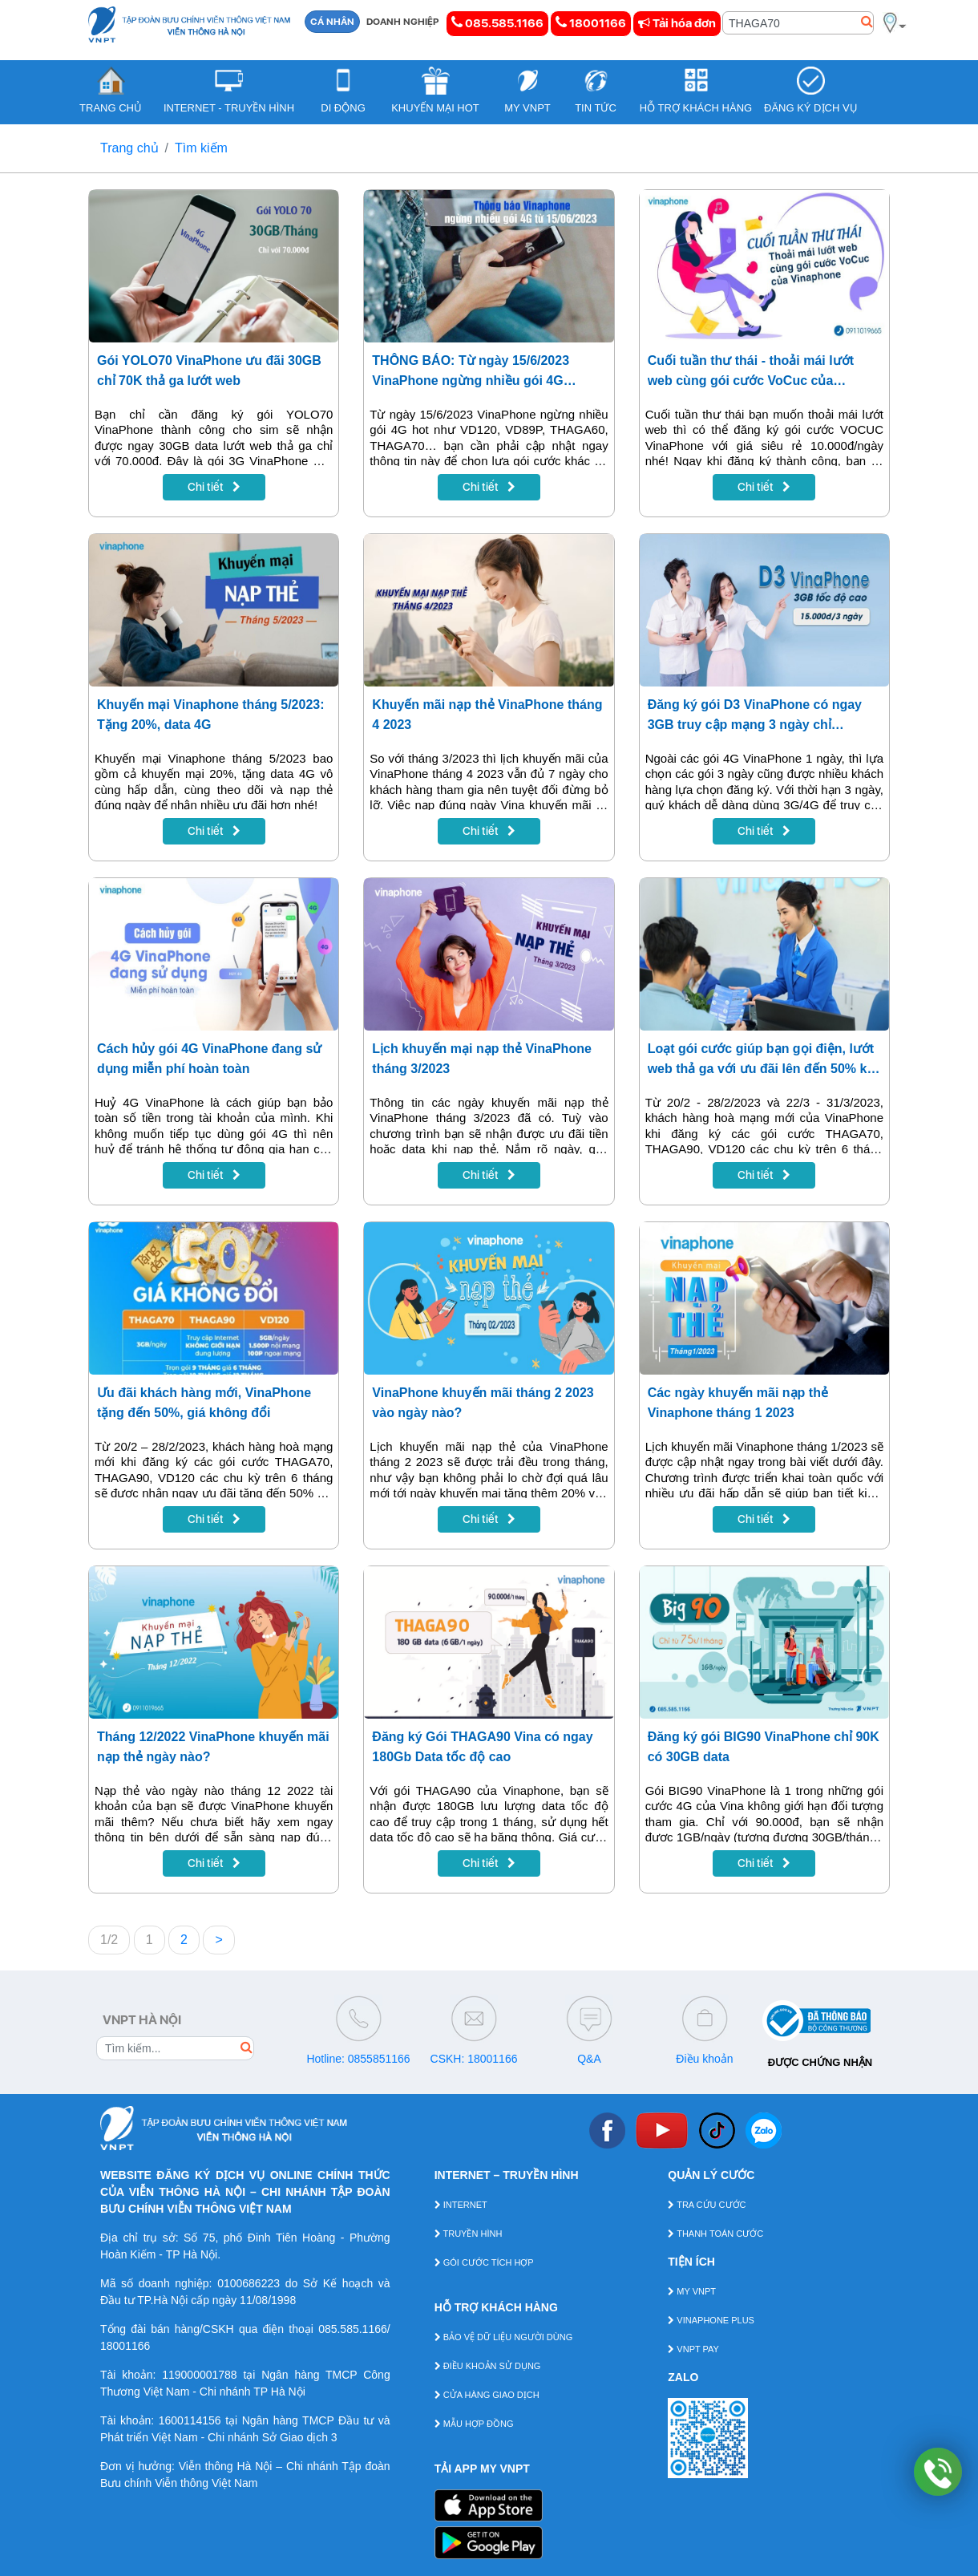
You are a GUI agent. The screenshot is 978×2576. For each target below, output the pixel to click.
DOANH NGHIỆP (402, 21)
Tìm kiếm (201, 148)
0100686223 (248, 2283)
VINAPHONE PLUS (711, 2320)
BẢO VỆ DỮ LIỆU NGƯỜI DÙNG (503, 2337)
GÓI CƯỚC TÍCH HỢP (484, 2262)
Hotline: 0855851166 (358, 2058)
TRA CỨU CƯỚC (707, 2204)
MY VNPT (692, 2291)
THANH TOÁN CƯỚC (715, 2233)
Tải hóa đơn (677, 23)
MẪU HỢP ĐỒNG (474, 2423)
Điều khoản (704, 2058)
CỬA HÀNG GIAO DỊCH (487, 2395)
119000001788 (199, 2374)
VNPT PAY (693, 2349)
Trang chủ (129, 148)
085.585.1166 (497, 22)
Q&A (589, 2058)
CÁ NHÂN (332, 21)
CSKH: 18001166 (474, 2058)
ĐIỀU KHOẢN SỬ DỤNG (487, 2366)
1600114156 (190, 2420)
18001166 (591, 22)
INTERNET (460, 2204)
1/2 (109, 1939)
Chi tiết (214, 486)
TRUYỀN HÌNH (468, 2233)
